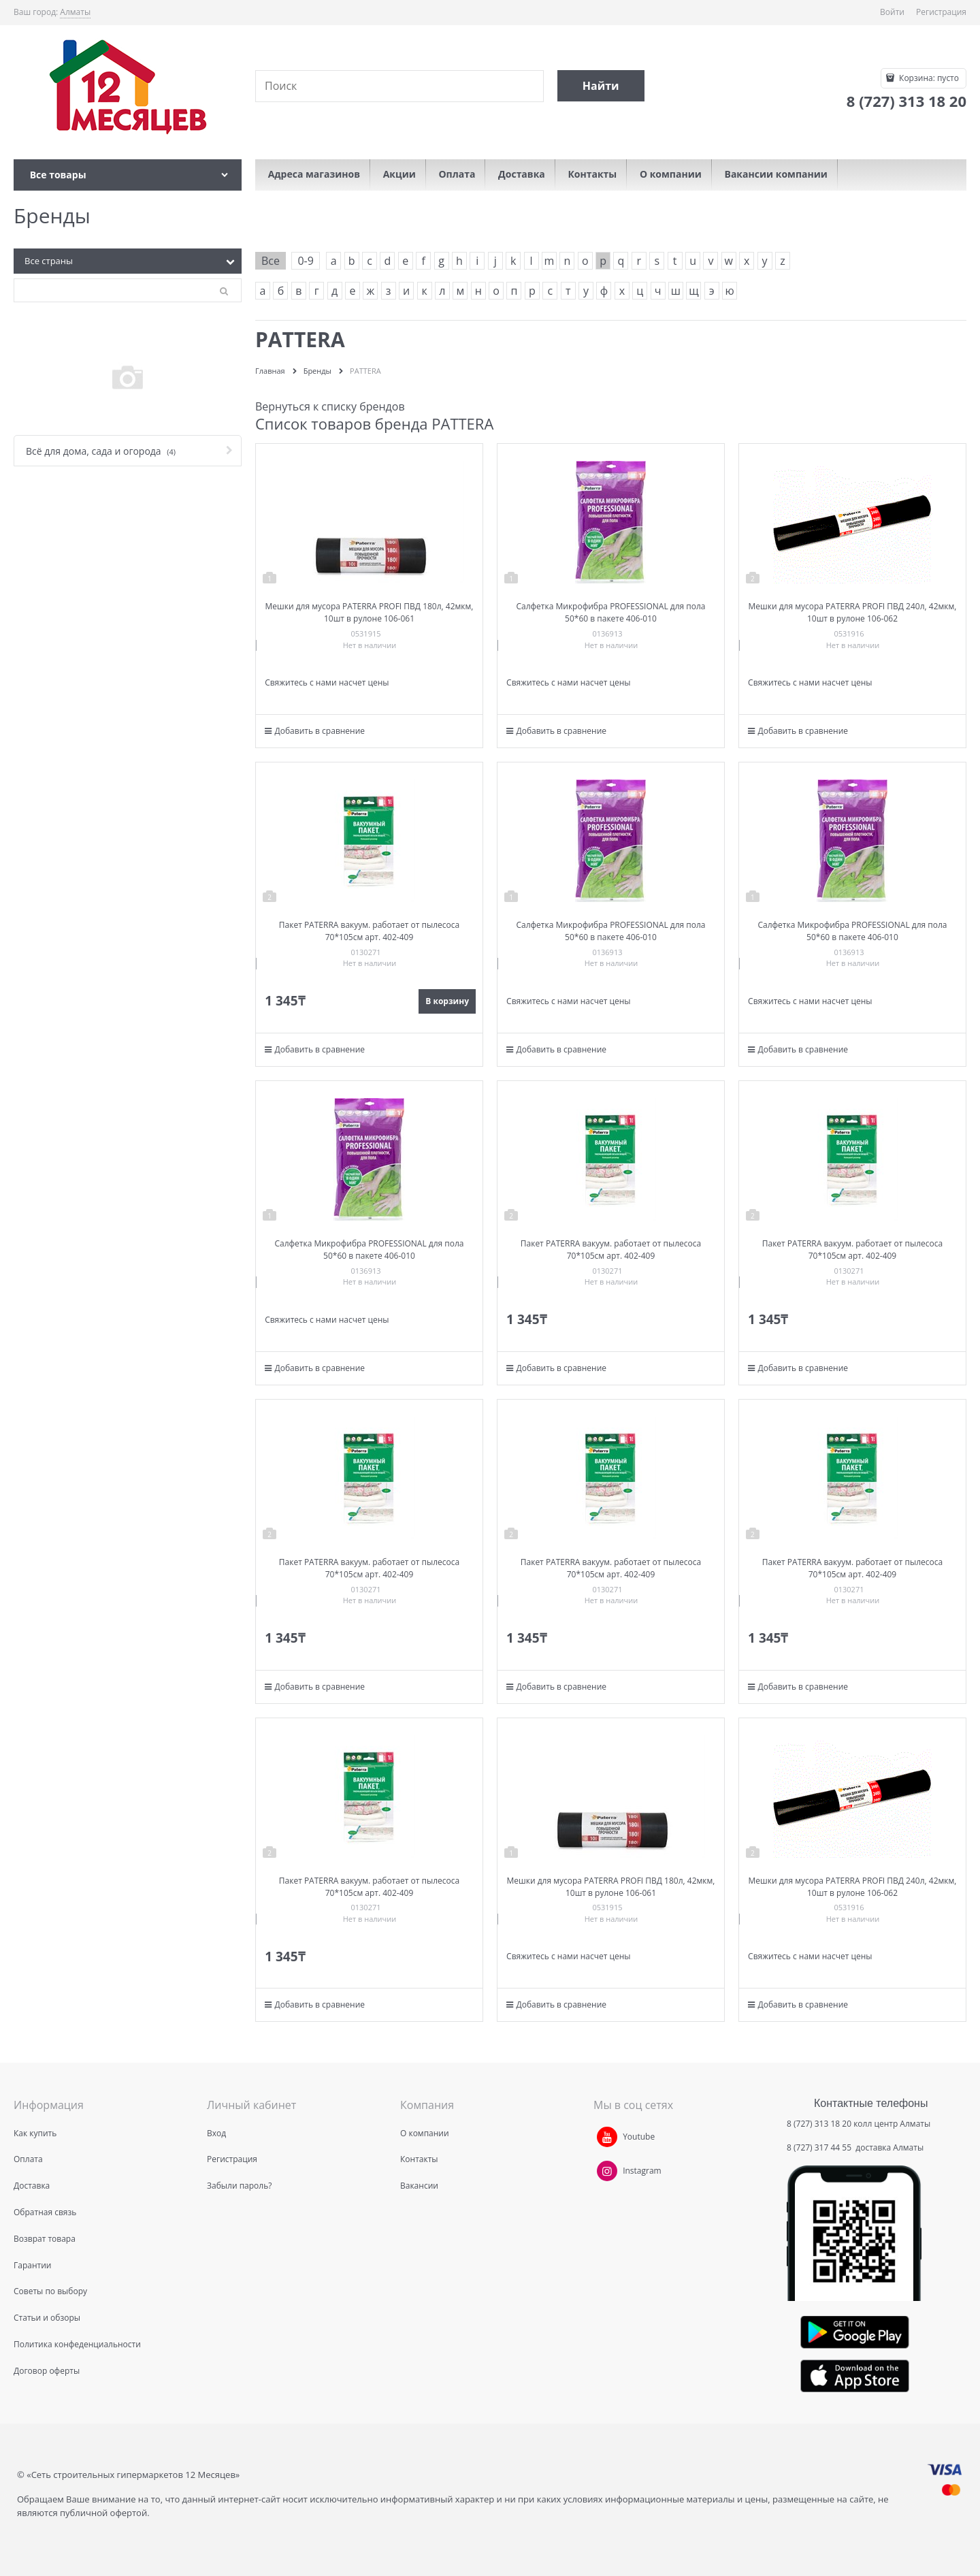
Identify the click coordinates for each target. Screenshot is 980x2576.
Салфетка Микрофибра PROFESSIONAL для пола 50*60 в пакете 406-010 (610, 612)
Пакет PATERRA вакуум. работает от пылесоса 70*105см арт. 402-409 (369, 931)
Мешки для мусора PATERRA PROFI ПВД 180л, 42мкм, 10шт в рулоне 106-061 (369, 612)
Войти (892, 12)
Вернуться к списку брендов (330, 406)
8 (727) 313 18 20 (819, 2123)
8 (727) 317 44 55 (820, 2147)
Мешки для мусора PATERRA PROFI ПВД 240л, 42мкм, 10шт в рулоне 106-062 (852, 612)
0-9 (305, 260)
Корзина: (928, 78)
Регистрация (941, 12)
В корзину (447, 1001)
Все (270, 260)
